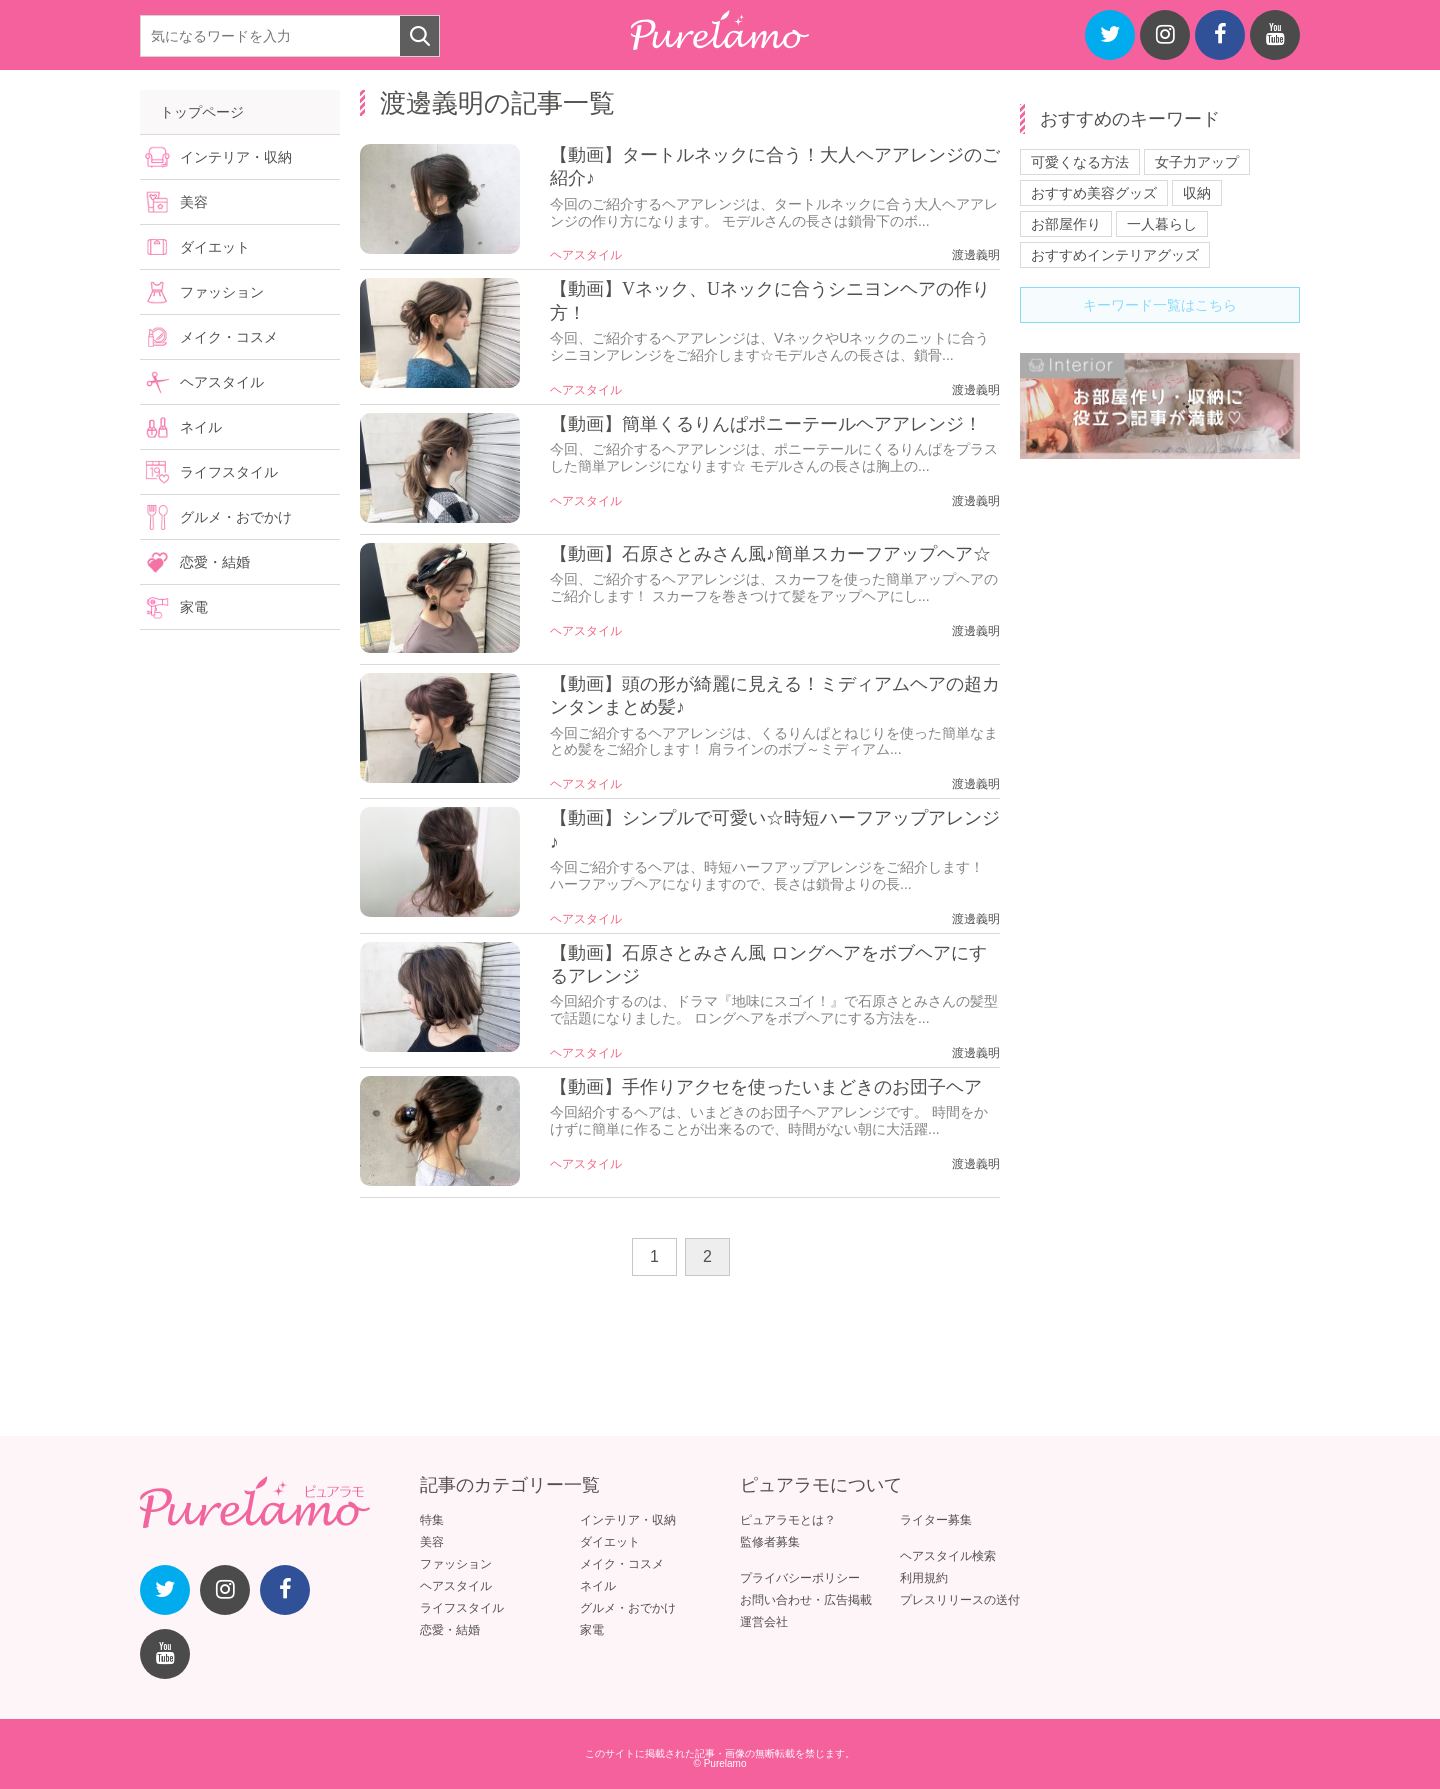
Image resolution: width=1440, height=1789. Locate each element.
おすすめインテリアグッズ (1115, 255)
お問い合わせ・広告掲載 (806, 1600)
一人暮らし (1162, 224)
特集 (432, 1520)
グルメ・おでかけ (236, 517)
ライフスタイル (229, 472)
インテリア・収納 (236, 157)
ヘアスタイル (586, 255)
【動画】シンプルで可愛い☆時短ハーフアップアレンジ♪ (775, 829)
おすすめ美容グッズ (1094, 193)
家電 (194, 607)
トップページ (202, 112)
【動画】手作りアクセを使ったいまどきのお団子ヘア (766, 1087)
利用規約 (924, 1578)
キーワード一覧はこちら (1160, 305)
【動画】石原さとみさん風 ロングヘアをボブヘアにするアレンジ (768, 964)
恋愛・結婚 (215, 562)
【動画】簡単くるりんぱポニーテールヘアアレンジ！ (766, 424)
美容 (194, 202)
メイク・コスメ (229, 337)
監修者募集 (770, 1542)
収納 (1197, 193)
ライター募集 (936, 1520)
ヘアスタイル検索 (948, 1556)
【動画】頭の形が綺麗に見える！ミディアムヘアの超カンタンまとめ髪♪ (775, 695)
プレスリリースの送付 (960, 1600)
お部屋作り (1066, 224)
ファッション (222, 292)
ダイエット (215, 247)
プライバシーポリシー (800, 1578)
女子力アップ (1197, 162)
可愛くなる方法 (1080, 162)
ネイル (201, 427)
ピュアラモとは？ (788, 1520)
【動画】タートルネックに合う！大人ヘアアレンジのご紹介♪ (775, 166)
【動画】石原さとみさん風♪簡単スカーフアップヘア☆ (770, 554)
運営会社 (764, 1622)
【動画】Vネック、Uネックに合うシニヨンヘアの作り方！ (770, 300)
